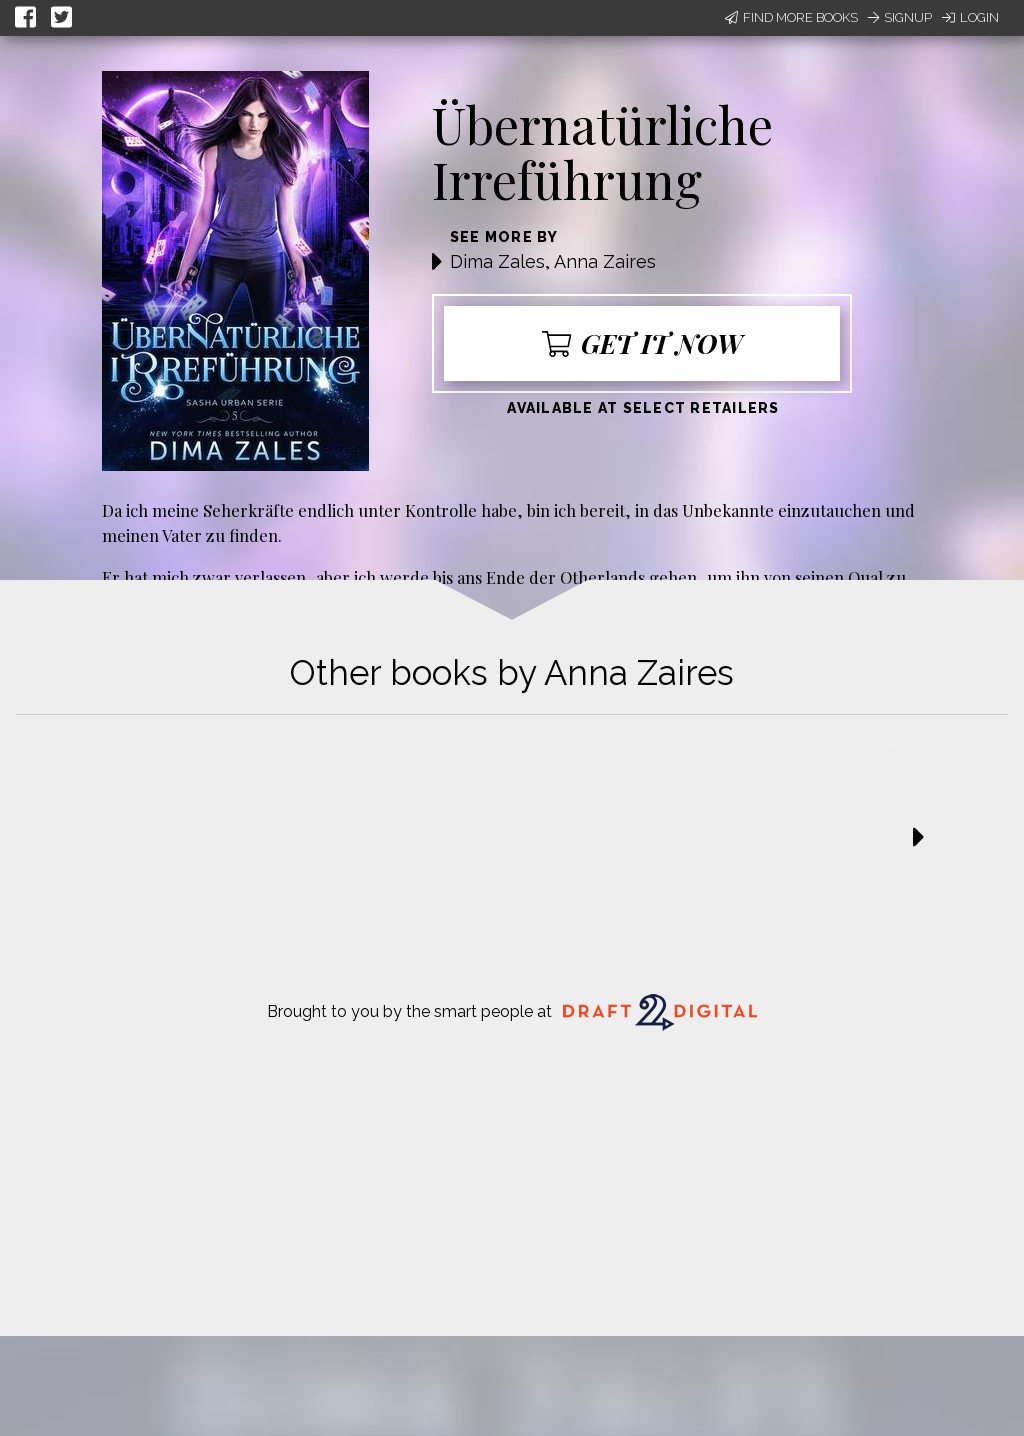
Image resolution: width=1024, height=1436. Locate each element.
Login (970, 17)
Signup (900, 17)
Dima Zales (497, 261)
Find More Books (791, 17)
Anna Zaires (605, 261)
